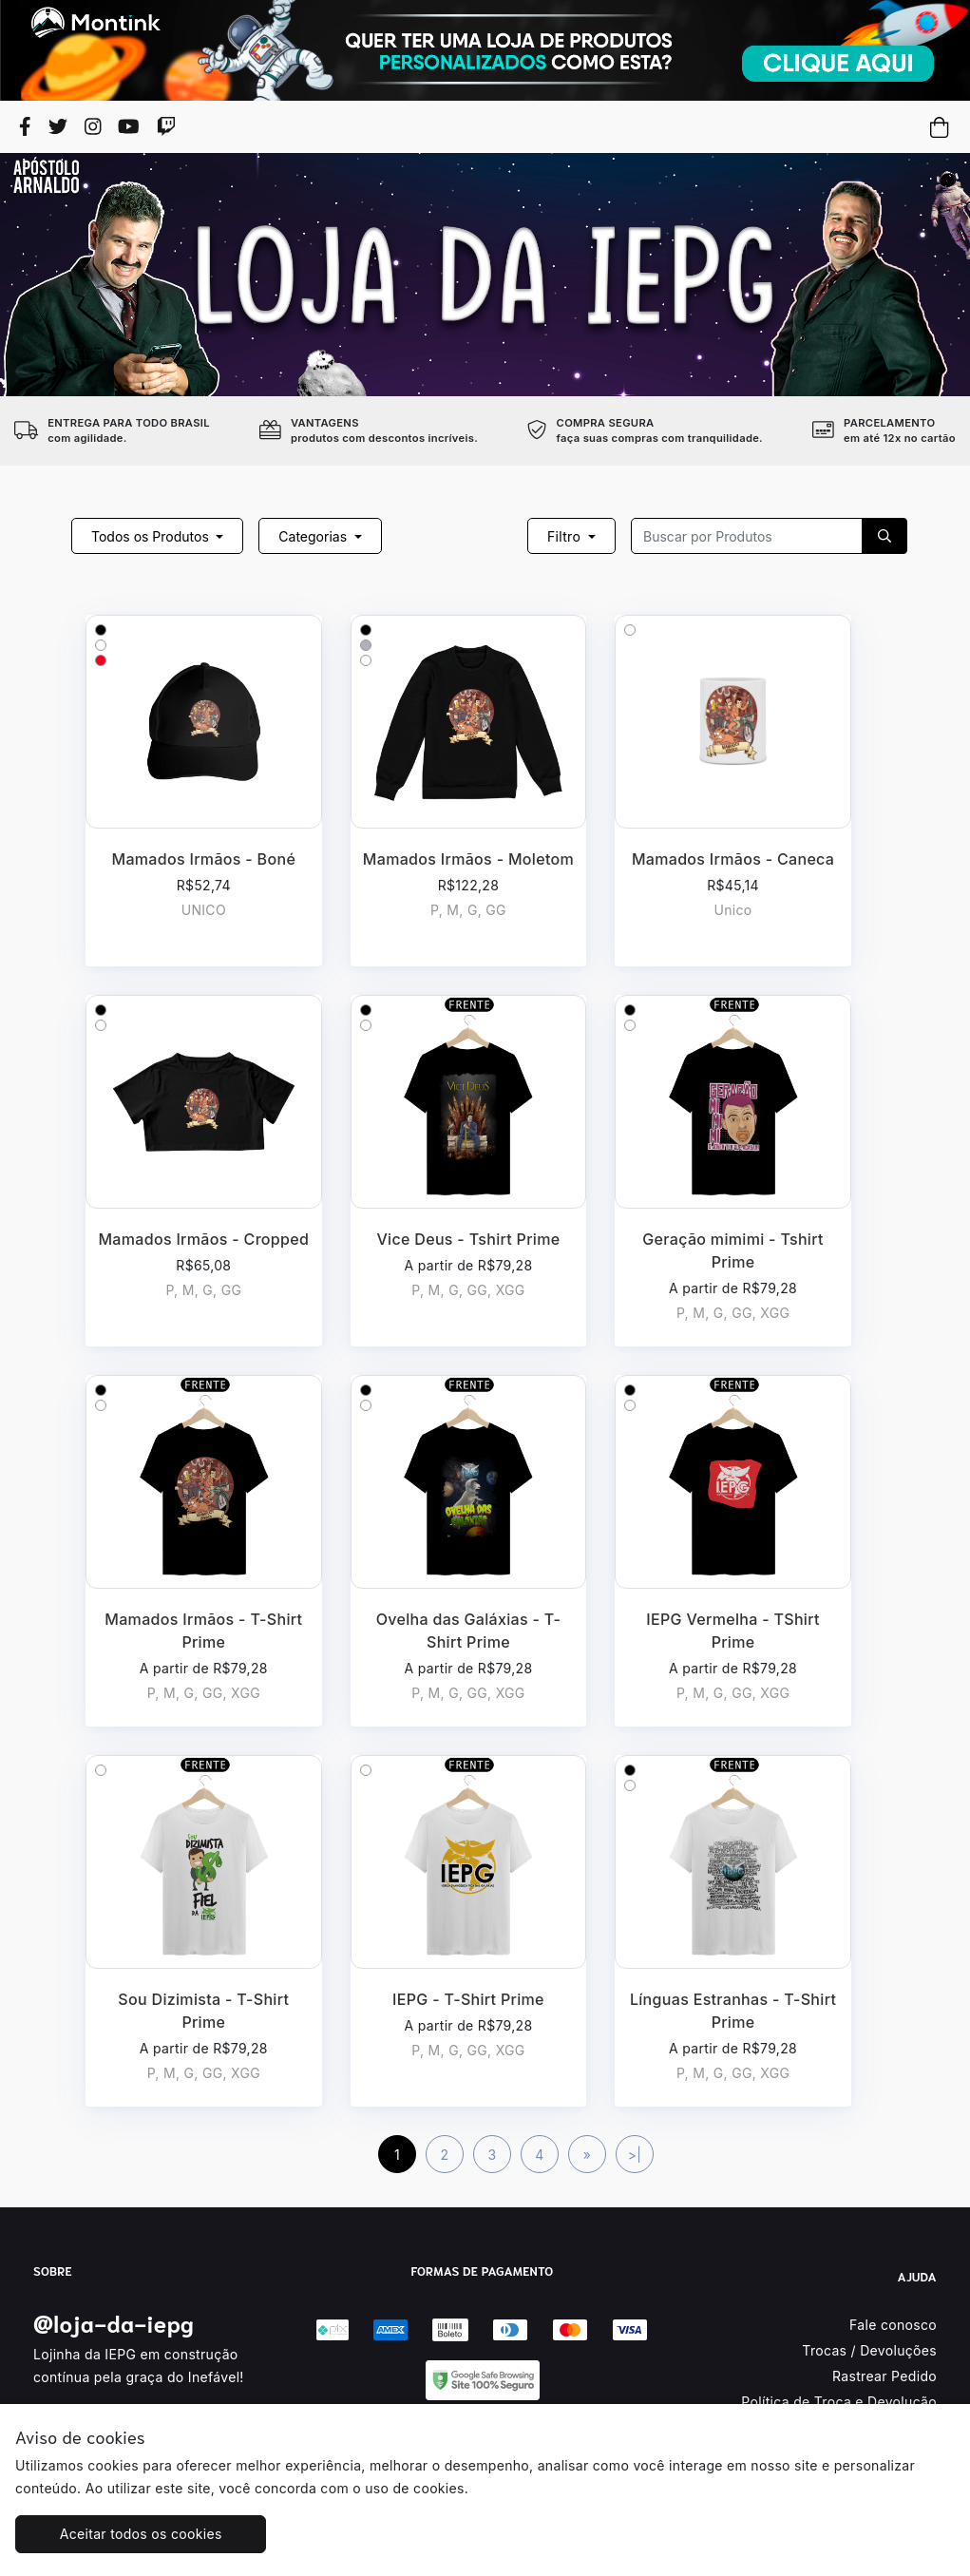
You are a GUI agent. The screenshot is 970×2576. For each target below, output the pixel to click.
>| (635, 2155)
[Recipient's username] (747, 536)
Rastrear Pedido (884, 2376)
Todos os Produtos (152, 536)
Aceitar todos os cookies (132, 2534)
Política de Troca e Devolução (839, 2402)
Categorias (314, 536)
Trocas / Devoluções (869, 2350)
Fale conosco (893, 2325)
